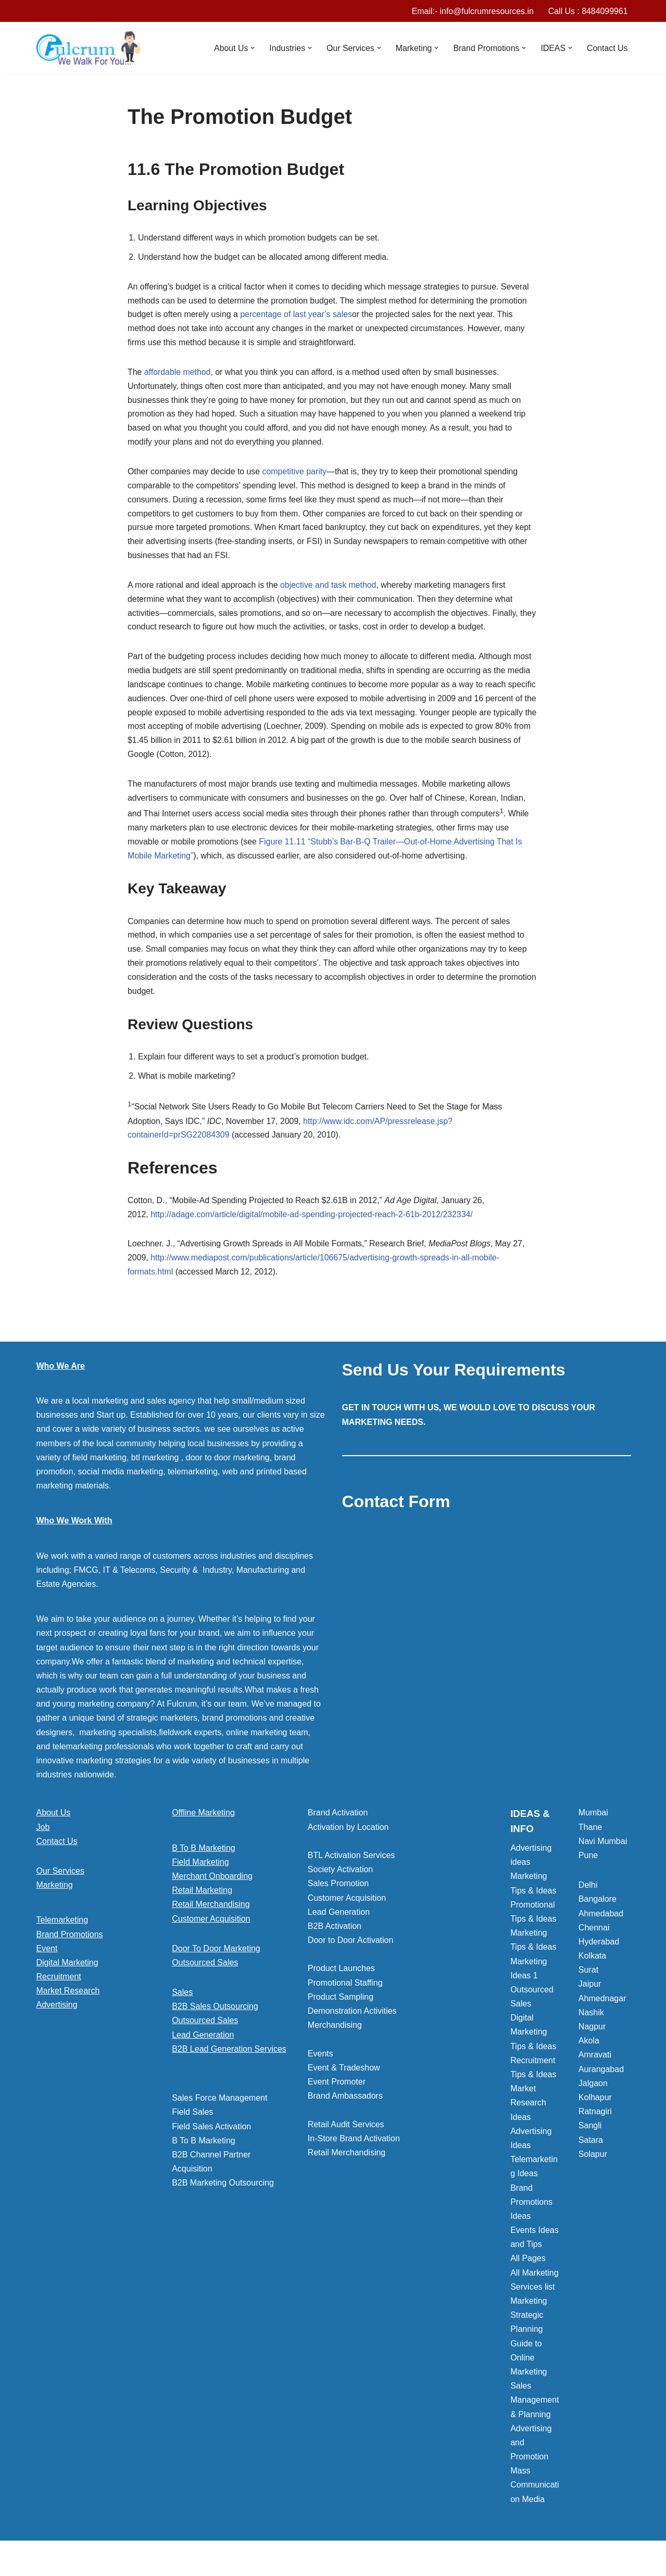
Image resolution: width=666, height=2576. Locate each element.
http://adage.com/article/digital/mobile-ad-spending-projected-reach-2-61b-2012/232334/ (312, 1222)
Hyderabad (599, 1950)
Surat (588, 1978)
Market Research (68, 1999)
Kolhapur (595, 2106)
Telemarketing (62, 1928)
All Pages (528, 2267)
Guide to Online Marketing (528, 2366)
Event (47, 1957)
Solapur (593, 2162)
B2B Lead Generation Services (229, 2057)
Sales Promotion (338, 1892)
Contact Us (606, 48)
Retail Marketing (202, 1899)
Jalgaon (593, 2092)
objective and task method (329, 589)
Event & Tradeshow (344, 2076)
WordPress (129, 2562)
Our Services (60, 1879)
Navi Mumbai (603, 1850)
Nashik (591, 2021)
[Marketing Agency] (88, 48)
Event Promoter (337, 2090)
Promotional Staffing (345, 1991)
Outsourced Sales (205, 1971)
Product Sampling (340, 2005)
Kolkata (592, 1964)
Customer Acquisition (211, 1927)
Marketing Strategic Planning (528, 2323)
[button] (250, 48)
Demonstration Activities (352, 2019)
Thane (590, 1836)
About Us (53, 1821)
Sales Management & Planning (534, 2408)
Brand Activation (338, 1821)
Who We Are (60, 1374)
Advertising (57, 2013)
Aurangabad (601, 2078)
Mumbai (593, 1821)
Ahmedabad (601, 1922)
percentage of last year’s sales (297, 315)
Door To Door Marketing (216, 1957)
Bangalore (598, 1907)
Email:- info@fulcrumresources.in (471, 11)
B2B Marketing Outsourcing (223, 2191)
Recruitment (58, 1985)
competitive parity (296, 474)
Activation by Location (348, 1836)
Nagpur (592, 2035)
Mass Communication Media (534, 2493)
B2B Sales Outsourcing (215, 2015)
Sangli (590, 2134)
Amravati (595, 2063)
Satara (591, 2148)
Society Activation (340, 1878)
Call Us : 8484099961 (588, 11)
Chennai (594, 1936)
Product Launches (341, 1977)
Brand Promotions (69, 1943)
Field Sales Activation (211, 2135)
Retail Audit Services (346, 2133)
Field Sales (192, 2120)
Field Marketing (200, 1870)
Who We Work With (74, 1529)
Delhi (588, 1893)
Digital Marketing (67, 1971)
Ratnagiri (595, 2120)
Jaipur (590, 1992)
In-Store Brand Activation (354, 2147)
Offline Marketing (203, 1821)
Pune (588, 1864)
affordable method (177, 373)
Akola (589, 2049)
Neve (46, 2562)
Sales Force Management (219, 2106)
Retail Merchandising (210, 1913)
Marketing (54, 1893)
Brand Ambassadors (345, 2104)
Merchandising (335, 2033)
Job (43, 1836)
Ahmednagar (602, 2007)
